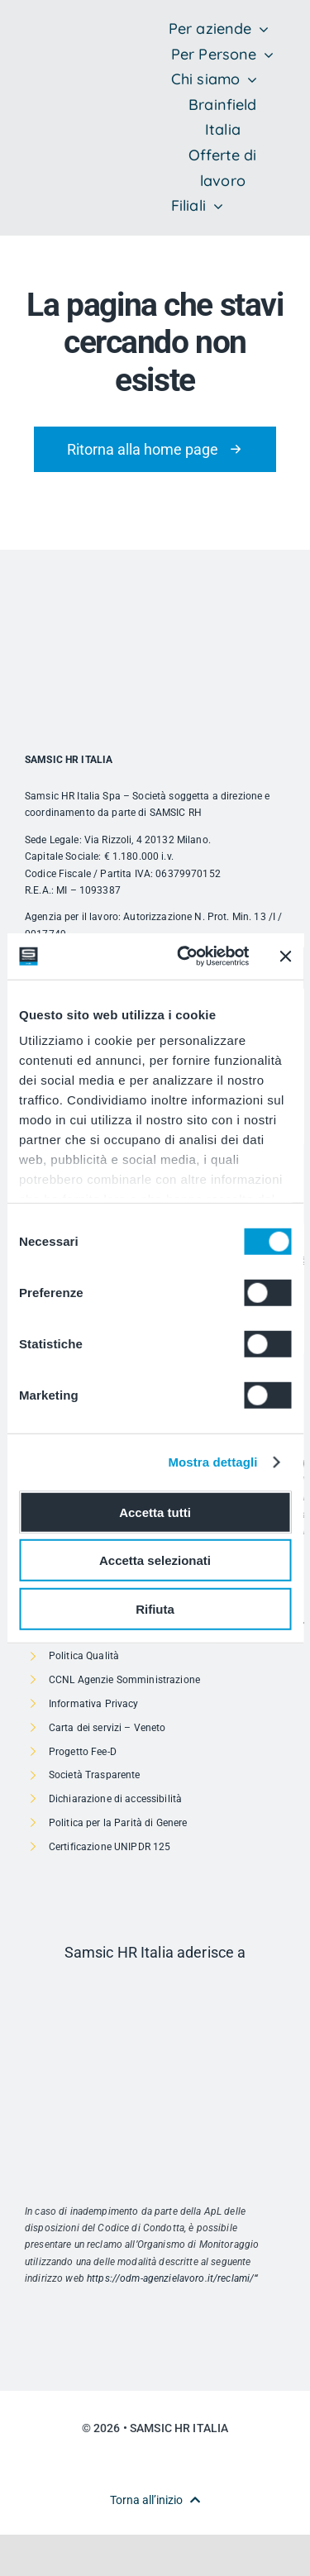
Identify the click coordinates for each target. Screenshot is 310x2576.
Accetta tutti (155, 1512)
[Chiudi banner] (285, 956)
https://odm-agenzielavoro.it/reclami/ (170, 2278)
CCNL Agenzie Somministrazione (124, 1680)
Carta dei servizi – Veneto (107, 1728)
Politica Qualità (84, 1656)
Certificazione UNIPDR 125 (110, 1847)
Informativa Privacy (94, 1704)
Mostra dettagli (212, 1462)
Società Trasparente (95, 1775)
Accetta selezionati (155, 1560)
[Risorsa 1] (155, 1987)
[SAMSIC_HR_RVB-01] (49, 99)
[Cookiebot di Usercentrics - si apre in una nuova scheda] (185, 956)
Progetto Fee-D (83, 1752)
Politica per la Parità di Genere (118, 1823)
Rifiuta (155, 1608)
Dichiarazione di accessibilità (115, 1799)
